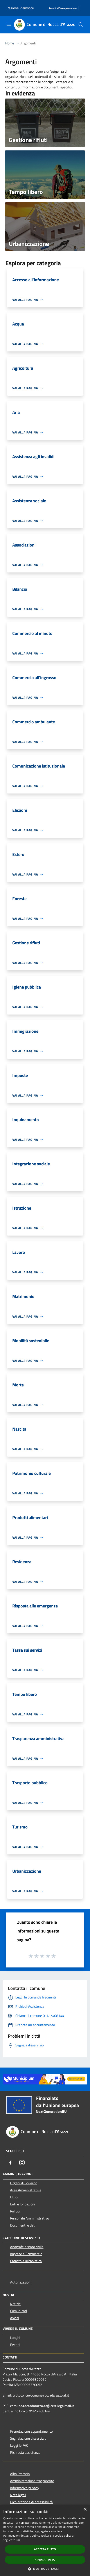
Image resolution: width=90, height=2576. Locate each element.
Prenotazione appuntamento (31, 2431)
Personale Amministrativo (29, 2218)
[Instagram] (22, 2162)
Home (9, 43)
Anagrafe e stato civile (26, 2246)
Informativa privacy (24, 2487)
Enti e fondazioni (22, 2204)
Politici (15, 2211)
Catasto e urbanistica (26, 2260)
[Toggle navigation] (8, 24)
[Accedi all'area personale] (63, 8)
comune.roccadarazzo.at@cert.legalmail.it (42, 2405)
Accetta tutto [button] (45, 2549)
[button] (45, 2569)
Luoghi (15, 2337)
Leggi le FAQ (19, 2445)
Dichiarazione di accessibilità (31, 2502)
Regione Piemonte (20, 8)
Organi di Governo (23, 2183)
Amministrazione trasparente (32, 2480)
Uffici (14, 2197)
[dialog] (45, 2540)
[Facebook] (10, 2162)
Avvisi (14, 2317)
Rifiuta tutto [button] (45, 2559)
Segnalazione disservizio (28, 2438)
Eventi (15, 2344)
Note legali (18, 2494)
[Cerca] (80, 24)
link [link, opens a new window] (18, 2540)
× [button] (85, 2509)
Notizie (15, 2303)
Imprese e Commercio (26, 2253)
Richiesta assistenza (25, 2452)
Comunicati (18, 2310)
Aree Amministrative (25, 2190)
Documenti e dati (23, 2225)
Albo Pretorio (20, 2473)
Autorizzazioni (20, 2282)
